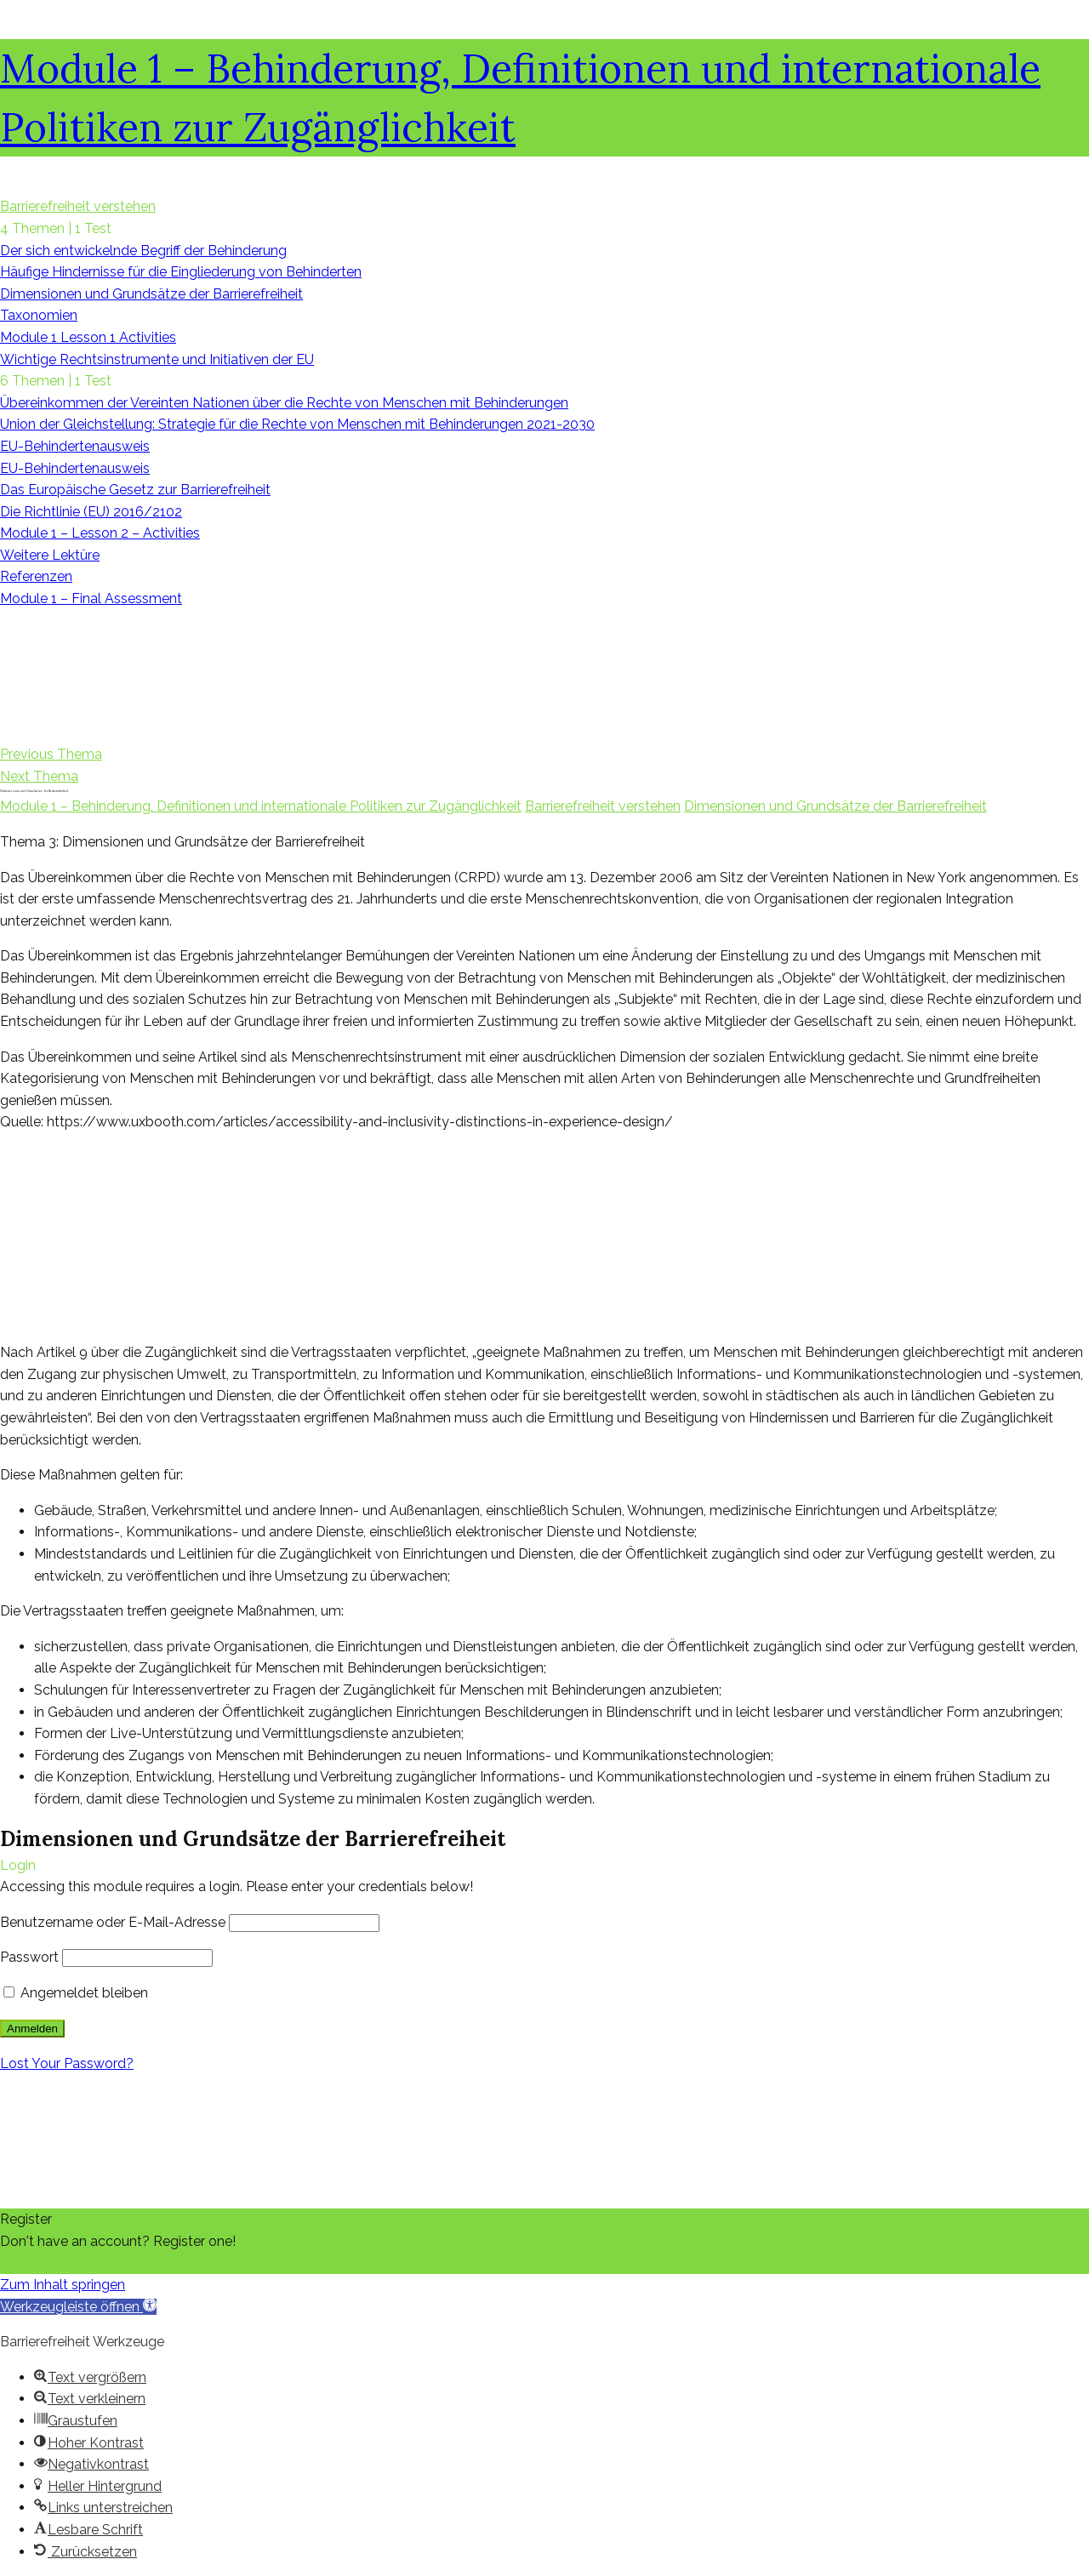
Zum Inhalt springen (62, 2285)
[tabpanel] (544, 1343)
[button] (78, 2307)
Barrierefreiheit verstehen (603, 806)
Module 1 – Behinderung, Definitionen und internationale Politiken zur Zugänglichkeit (261, 806)
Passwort (29, 1957)
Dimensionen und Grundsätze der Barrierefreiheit (835, 806)
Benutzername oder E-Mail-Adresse (112, 1922)
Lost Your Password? (67, 2063)
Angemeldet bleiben (75, 1993)
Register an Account (64, 2262)
